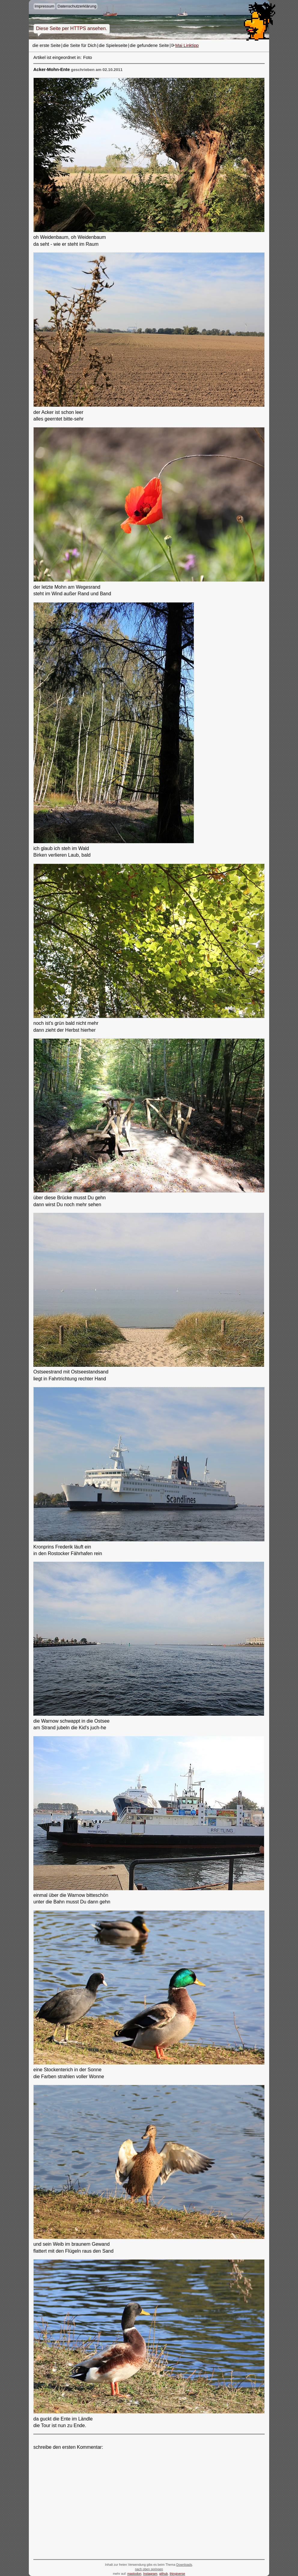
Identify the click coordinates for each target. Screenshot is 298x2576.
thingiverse (177, 2573)
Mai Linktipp (187, 45)
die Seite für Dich (80, 45)
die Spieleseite (113, 45)
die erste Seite (46, 45)
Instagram (150, 2573)
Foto (87, 57)
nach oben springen (149, 2569)
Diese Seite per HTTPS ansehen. (71, 28)
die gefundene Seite (149, 45)
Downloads (184, 2564)
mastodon (134, 2573)
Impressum (44, 6)
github (163, 2573)
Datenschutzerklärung (76, 6)
